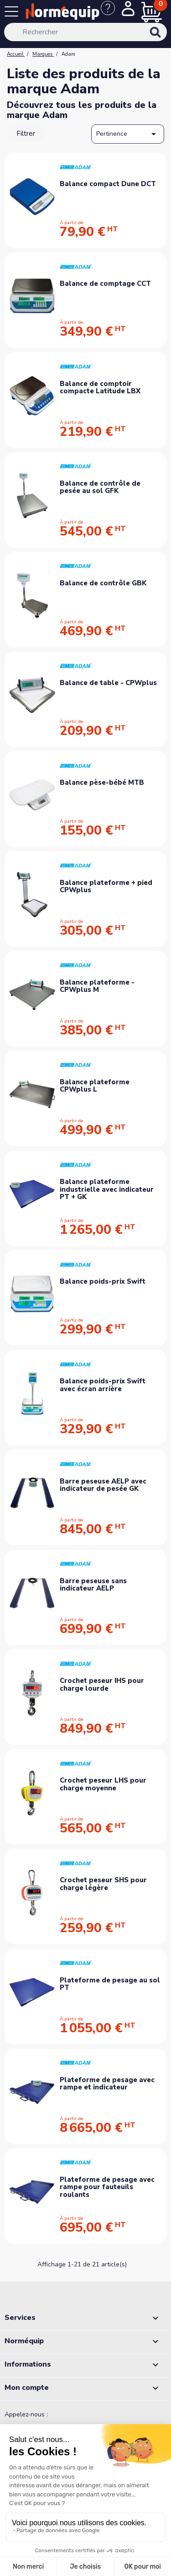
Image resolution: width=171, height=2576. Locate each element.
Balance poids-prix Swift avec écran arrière (102, 1384)
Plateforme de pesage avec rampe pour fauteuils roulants (107, 2187)
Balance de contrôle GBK (103, 583)
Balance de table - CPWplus (108, 682)
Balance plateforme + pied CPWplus (106, 886)
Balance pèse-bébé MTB (102, 782)
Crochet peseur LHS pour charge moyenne (103, 1784)
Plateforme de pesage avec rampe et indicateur (107, 2083)
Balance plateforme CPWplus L (95, 1085)
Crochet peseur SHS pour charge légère (103, 1883)
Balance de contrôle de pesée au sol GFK (100, 487)
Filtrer (25, 134)
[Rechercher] (85, 32)
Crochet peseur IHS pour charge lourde (102, 1684)
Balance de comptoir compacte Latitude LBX (100, 387)
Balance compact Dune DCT (108, 183)
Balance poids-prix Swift (102, 1281)
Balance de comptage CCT (105, 283)
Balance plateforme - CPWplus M (97, 986)
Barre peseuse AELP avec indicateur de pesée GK (103, 1485)
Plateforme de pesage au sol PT (110, 1984)
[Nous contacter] (111, 13)
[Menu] (13, 13)
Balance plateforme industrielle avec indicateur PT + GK (107, 1189)
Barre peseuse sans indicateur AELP (93, 1584)
